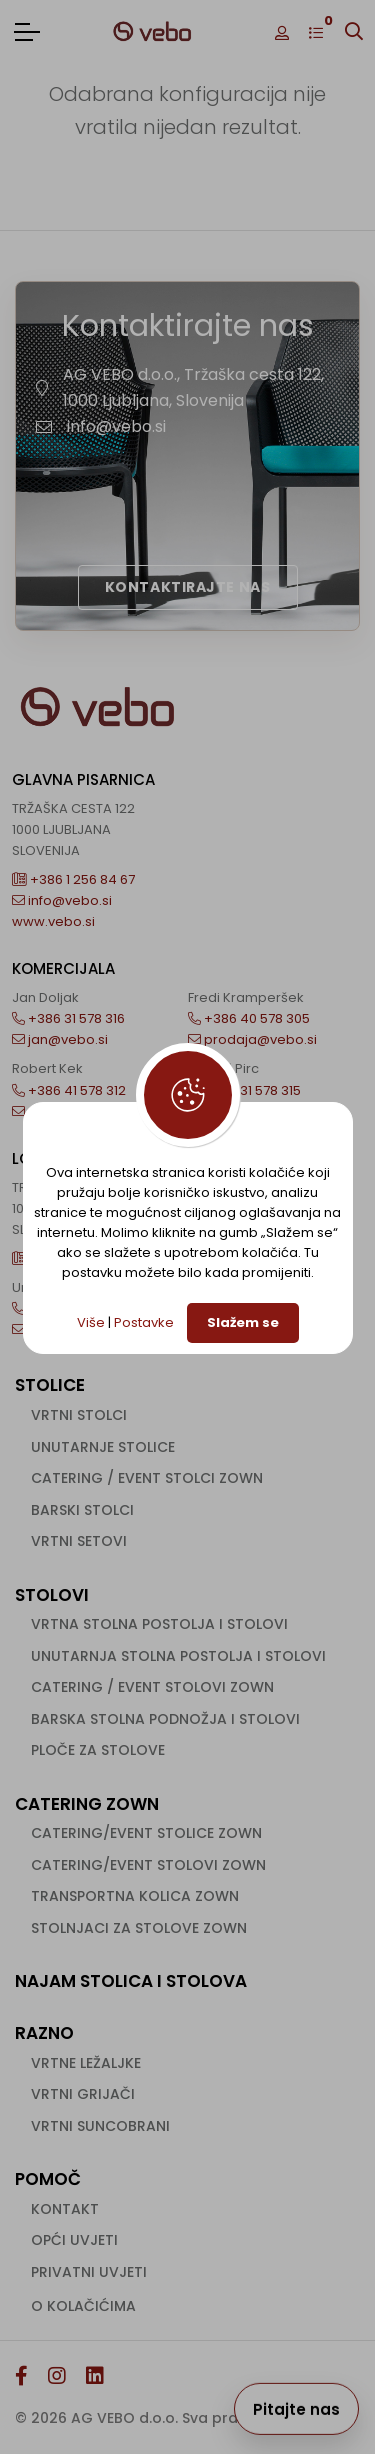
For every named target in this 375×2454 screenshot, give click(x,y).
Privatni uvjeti (89, 2272)
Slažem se (243, 1322)
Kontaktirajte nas (188, 587)
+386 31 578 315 (244, 1090)
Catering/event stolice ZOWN (146, 1833)
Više (91, 1322)
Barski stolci (82, 1510)
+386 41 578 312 (69, 1090)
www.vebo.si (53, 921)
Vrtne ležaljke (86, 2063)
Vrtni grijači (83, 2094)
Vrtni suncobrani (100, 2126)
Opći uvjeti (74, 2240)
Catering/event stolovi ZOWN (148, 1865)
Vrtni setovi (79, 1541)
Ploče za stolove (98, 1750)
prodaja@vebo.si (252, 1039)
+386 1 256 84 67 (73, 879)
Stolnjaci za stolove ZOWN (139, 1928)
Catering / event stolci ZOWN (147, 1478)
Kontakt (65, 2209)
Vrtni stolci (79, 1415)
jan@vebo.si (60, 1039)
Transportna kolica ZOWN (135, 1896)
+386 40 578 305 (249, 1018)
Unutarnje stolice (103, 1447)
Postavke (144, 1322)
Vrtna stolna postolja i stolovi (159, 1624)
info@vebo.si (116, 426)
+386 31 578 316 (68, 1018)
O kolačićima (83, 2306)
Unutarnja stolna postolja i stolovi (178, 1656)
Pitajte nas (296, 2409)
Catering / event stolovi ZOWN (152, 1687)
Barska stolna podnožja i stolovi (165, 1719)
